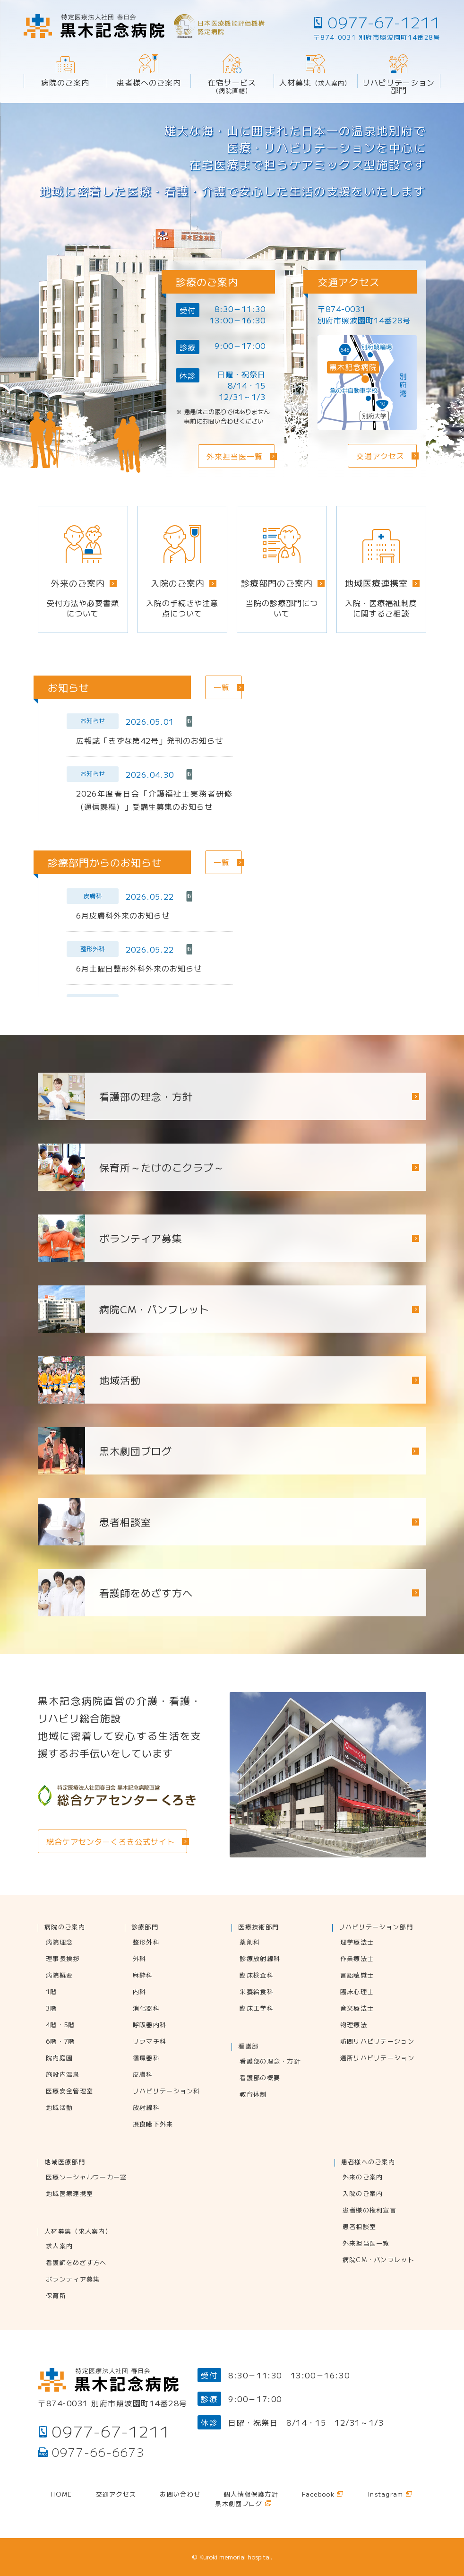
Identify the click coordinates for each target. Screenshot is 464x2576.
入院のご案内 (363, 2194)
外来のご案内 (363, 2177)
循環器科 (146, 2058)
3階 (51, 2008)
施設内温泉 (63, 2075)
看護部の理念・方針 (270, 2061)
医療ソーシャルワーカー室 (86, 2177)
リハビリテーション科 (166, 2091)
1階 (51, 1992)
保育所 (56, 2296)
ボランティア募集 (73, 2279)
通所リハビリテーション (377, 2058)
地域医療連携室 (69, 2194)
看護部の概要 (260, 2078)
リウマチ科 (150, 2042)
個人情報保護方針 (251, 2494)
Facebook (318, 2494)
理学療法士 (357, 1942)
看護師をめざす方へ (76, 2263)
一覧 (222, 687)
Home (61, 2494)
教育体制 (253, 2095)
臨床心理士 (357, 1992)
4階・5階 (60, 2025)
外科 (139, 1959)
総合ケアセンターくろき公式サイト (110, 1841)
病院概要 (59, 1975)
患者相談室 (360, 2227)
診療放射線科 (260, 1959)
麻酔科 (143, 1975)
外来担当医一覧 (366, 2243)
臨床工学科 (257, 2008)
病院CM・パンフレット (378, 2260)
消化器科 (146, 2008)
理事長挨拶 (63, 1959)
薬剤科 (250, 1942)
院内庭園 (59, 2058)
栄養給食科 (257, 1992)
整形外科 (146, 1942)
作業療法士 (357, 1959)
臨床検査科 (257, 1975)
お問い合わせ (180, 2494)
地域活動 (59, 2108)
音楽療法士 (357, 2008)
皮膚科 (143, 2075)
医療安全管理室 (69, 2091)
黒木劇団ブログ (135, 1451)
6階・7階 (60, 2042)
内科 (139, 1992)
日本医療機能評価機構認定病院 (231, 27)
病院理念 (59, 1942)
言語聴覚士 (357, 1975)
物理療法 (353, 2025)
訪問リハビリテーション (377, 2042)
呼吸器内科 (150, 2025)
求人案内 (59, 2246)
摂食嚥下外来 (153, 2124)
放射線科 (146, 2108)
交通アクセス (116, 2494)
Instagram (386, 2494)
